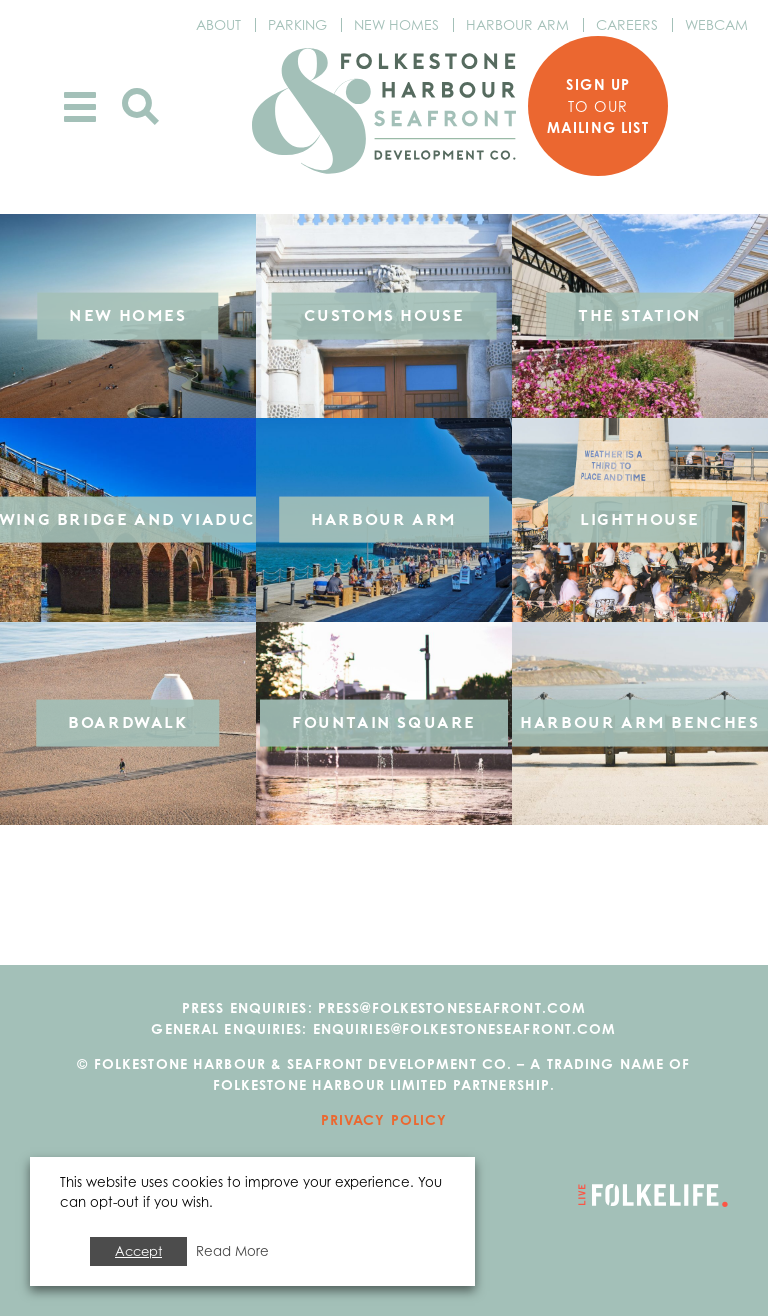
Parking (297, 24)
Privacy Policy (384, 1119)
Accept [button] (138, 1251)
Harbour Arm (517, 24)
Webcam (716, 24)
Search (140, 106)
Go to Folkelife (653, 1195)
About (218, 24)
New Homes (396, 24)
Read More (232, 1251)
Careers (627, 24)
